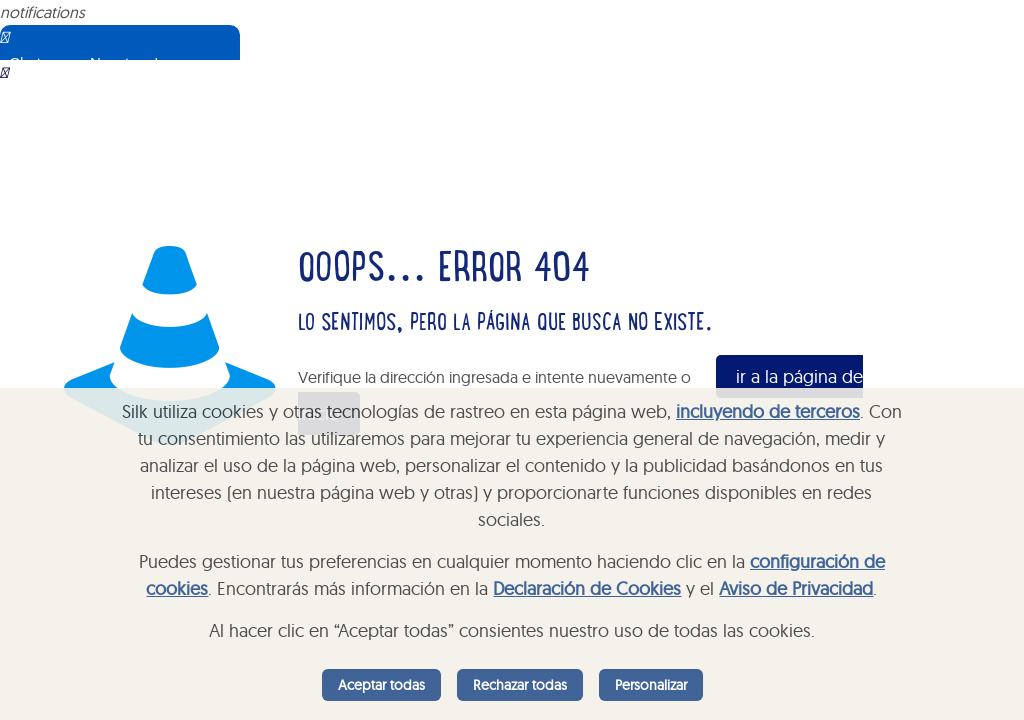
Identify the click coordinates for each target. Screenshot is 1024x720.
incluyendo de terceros (768, 411)
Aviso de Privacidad (796, 588)
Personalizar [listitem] (651, 685)
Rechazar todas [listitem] (520, 685)
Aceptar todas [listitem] (381, 685)
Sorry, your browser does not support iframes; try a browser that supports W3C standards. (145, 160)
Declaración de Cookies (587, 588)
